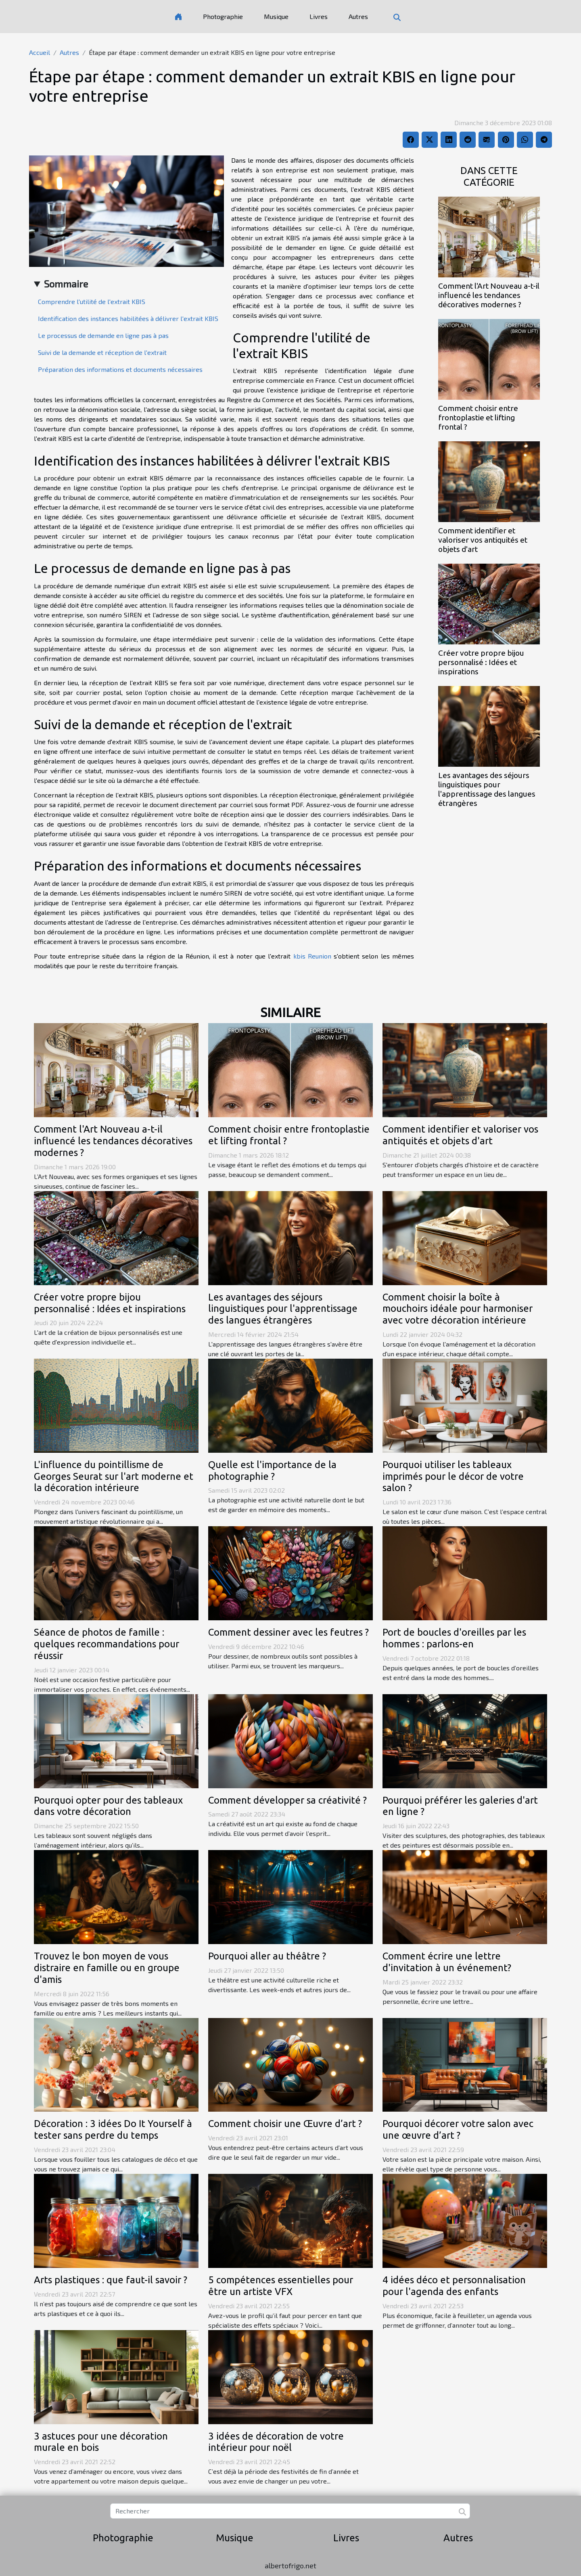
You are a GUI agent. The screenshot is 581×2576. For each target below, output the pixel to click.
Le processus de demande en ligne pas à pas (103, 335)
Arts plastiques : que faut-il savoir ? (110, 2279)
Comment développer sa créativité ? (287, 1800)
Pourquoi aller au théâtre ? (267, 1956)
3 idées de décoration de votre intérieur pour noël (276, 2442)
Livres (318, 16)
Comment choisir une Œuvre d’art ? (285, 2123)
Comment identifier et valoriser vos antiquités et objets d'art (482, 540)
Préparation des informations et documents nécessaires (120, 369)
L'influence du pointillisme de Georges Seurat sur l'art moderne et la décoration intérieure (113, 1476)
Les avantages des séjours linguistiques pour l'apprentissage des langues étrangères (486, 789)
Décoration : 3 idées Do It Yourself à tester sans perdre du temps (113, 2129)
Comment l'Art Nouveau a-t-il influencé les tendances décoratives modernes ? (488, 295)
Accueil (39, 52)
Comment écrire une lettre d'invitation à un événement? (446, 1962)
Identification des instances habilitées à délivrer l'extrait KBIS (128, 318)
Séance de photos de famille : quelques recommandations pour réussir (106, 1644)
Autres (358, 16)
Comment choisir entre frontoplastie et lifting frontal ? (478, 417)
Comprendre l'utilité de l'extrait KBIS (91, 301)
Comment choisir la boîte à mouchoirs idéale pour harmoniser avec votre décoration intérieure (457, 1309)
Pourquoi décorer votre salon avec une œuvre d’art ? (457, 2129)
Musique (276, 16)
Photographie (223, 16)
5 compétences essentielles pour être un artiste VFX (280, 2285)
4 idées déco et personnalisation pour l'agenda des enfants (454, 2285)
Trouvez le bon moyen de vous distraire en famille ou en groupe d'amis (107, 1968)
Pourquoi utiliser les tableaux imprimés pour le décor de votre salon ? (453, 1476)
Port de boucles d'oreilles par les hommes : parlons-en (454, 1638)
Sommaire (66, 283)
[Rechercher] (290, 2511)
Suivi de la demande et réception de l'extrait (102, 352)
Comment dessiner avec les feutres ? (288, 1632)
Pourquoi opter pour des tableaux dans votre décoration (108, 1806)
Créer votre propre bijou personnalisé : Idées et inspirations (481, 662)
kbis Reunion (312, 956)
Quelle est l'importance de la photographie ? (272, 1470)
